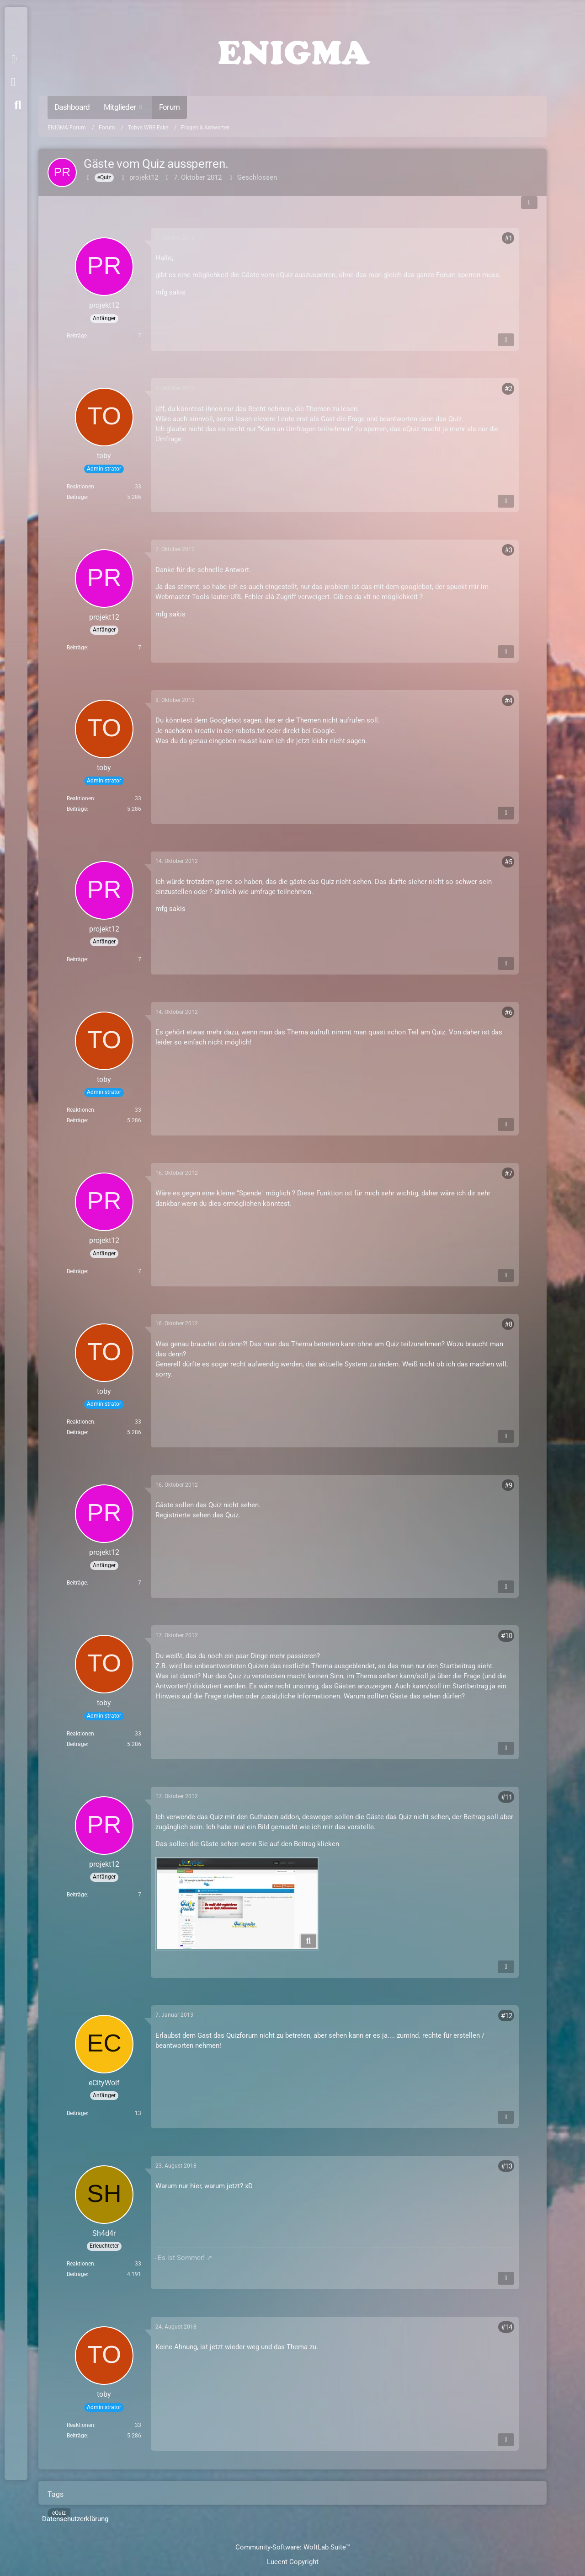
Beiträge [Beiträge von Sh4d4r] (77, 2274)
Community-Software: (292, 2547)
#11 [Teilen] (506, 1797)
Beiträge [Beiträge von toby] (77, 497)
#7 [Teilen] (508, 1173)
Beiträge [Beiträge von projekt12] (77, 335)
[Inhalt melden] (506, 339)
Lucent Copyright (293, 2562)
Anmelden (13, 82)
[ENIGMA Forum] (292, 50)
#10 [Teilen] (506, 1636)
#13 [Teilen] (506, 2166)
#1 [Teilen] (508, 238)
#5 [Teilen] (508, 862)
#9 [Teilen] (508, 1485)
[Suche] (18, 105)
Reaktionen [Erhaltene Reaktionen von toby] (80, 486)
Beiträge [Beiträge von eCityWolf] (77, 2113)
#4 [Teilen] (508, 700)
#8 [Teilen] (508, 1324)
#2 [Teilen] (508, 389)
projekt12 (143, 177)
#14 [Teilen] (506, 2327)
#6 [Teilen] (508, 1012)
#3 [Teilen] (508, 550)
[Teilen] (529, 202)
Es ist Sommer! (181, 2258)
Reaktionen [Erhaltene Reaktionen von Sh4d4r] (80, 2263)
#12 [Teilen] (506, 2016)
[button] (17, 59)
